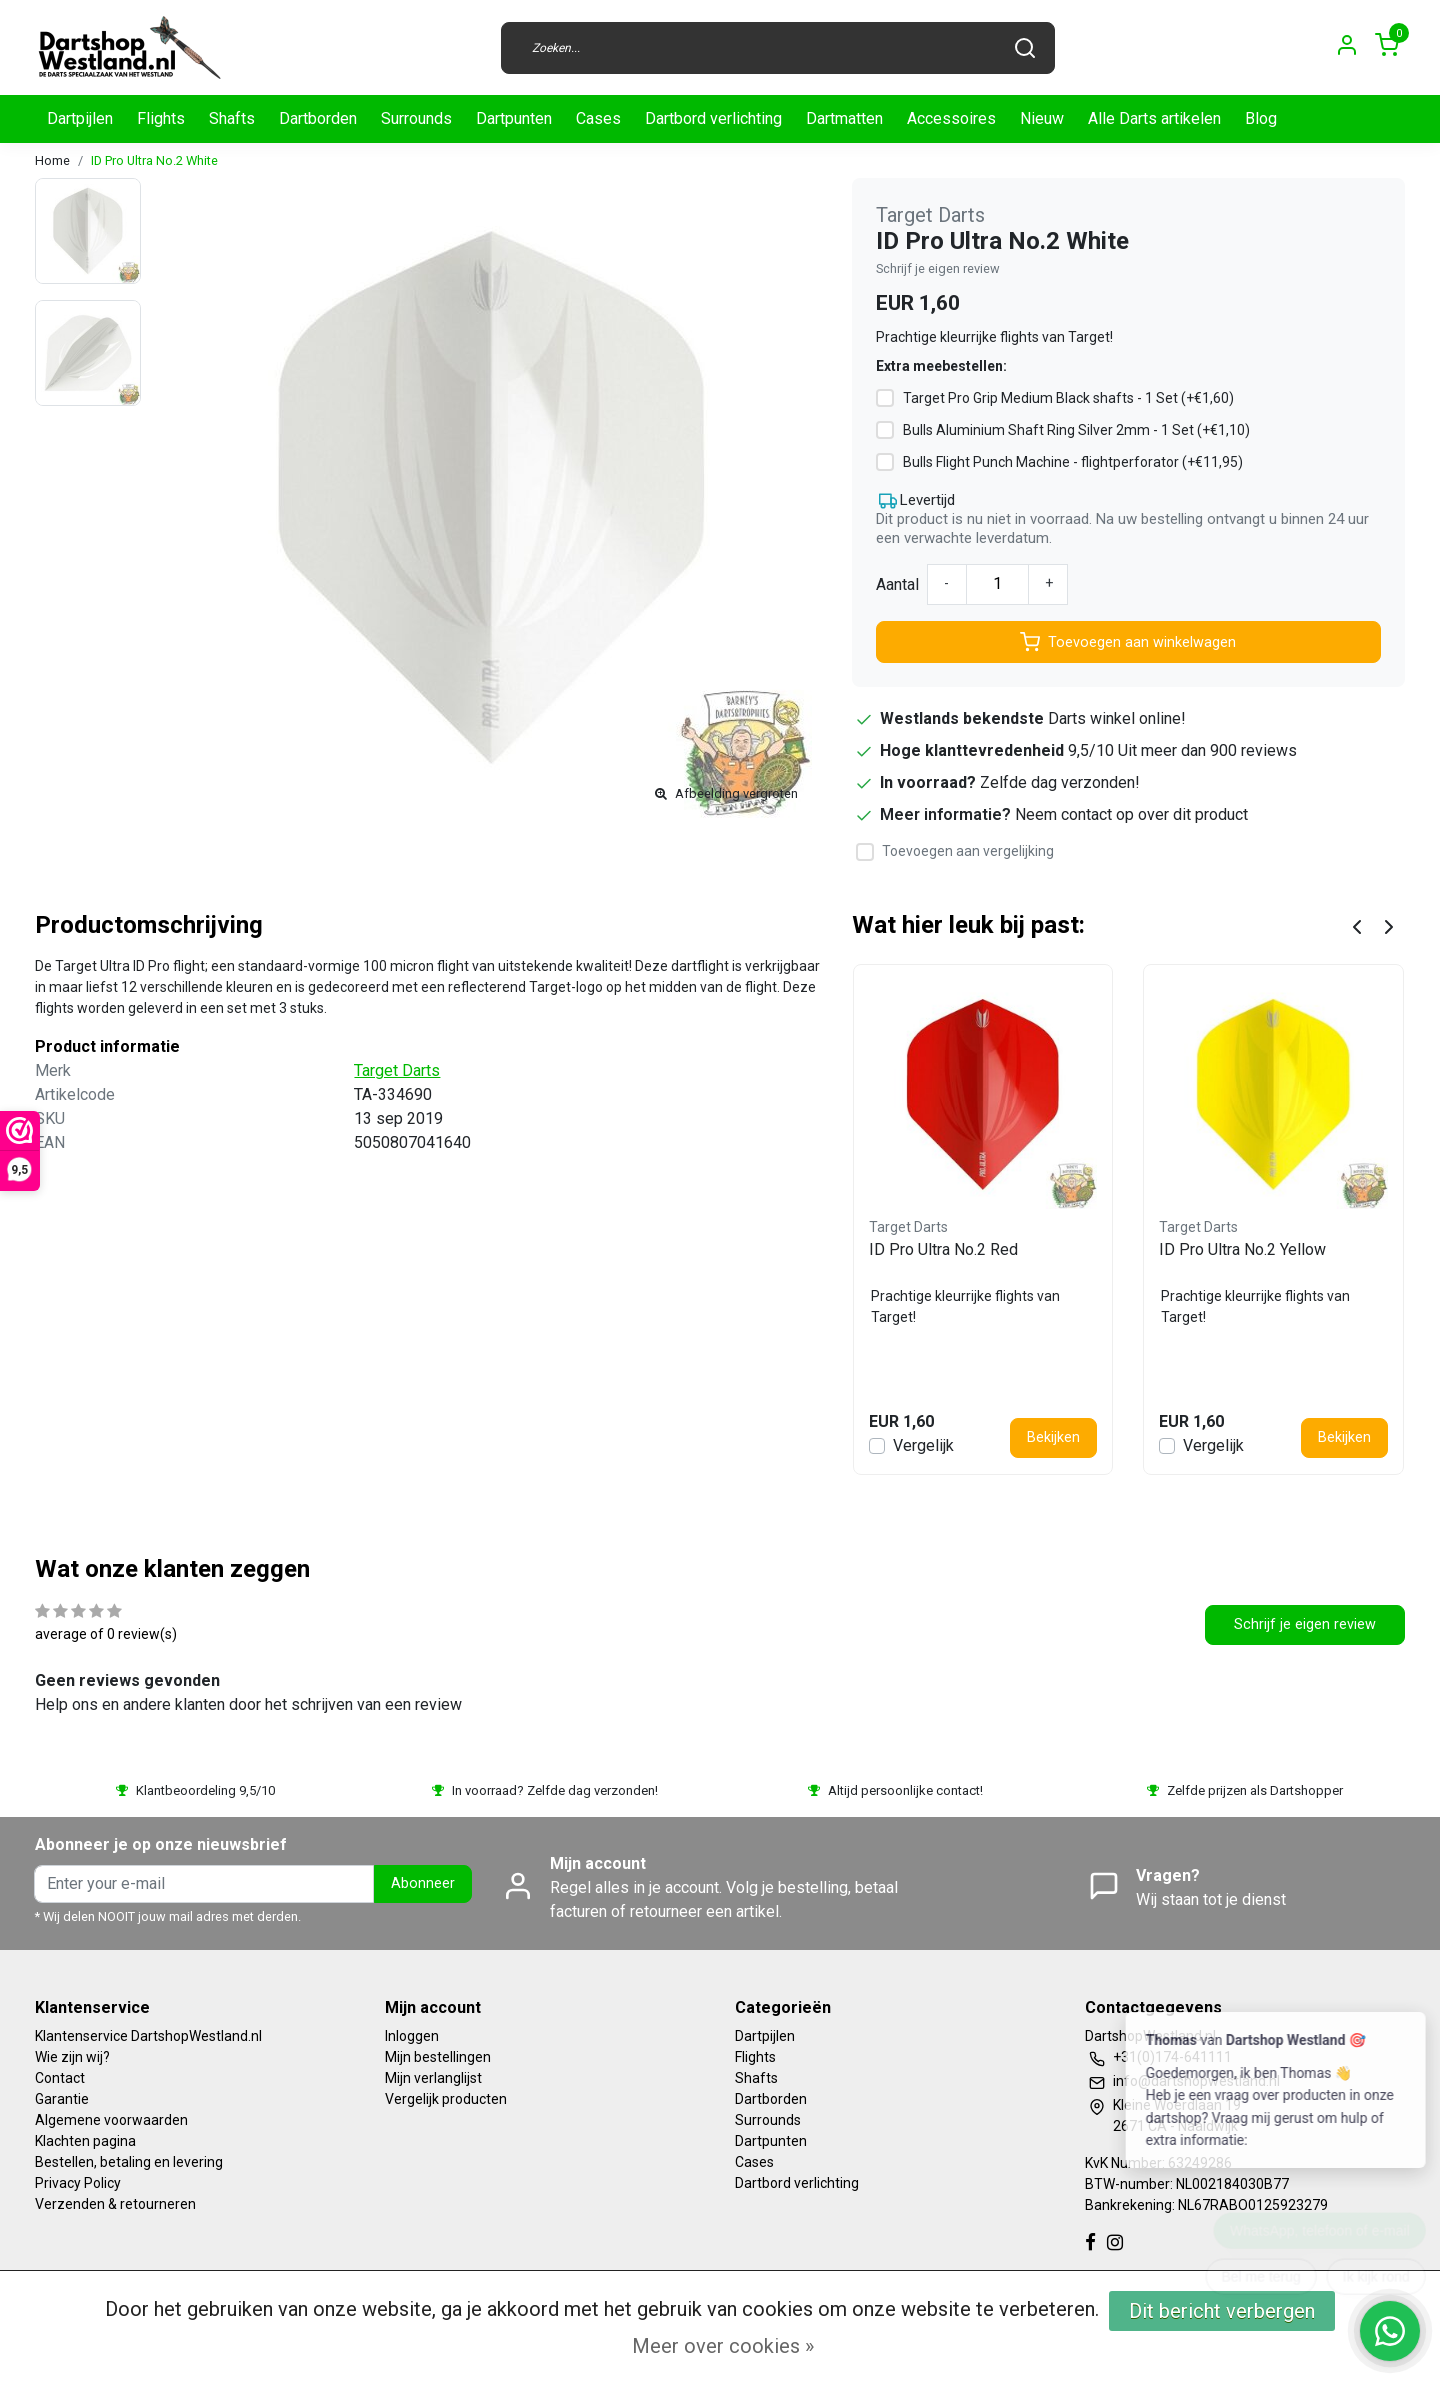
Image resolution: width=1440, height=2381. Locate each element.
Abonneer (423, 1883)
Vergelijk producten (446, 2099)
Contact (60, 2078)
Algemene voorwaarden (111, 2120)
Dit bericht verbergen (1222, 2311)
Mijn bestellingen (438, 2057)
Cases (598, 118)
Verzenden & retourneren (115, 2204)
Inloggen (412, 2036)
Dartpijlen (80, 118)
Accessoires (951, 118)
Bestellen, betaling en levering (129, 2162)
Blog (1261, 118)
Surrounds (416, 118)
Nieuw (1042, 118)
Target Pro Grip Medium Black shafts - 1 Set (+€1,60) (1068, 398)
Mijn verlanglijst (433, 2078)
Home (52, 160)
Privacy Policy (78, 2183)
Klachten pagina (85, 2141)
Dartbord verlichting (713, 118)
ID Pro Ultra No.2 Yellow (1242, 1249)
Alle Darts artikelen (1154, 118)
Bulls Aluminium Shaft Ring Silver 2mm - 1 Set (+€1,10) (1076, 430)
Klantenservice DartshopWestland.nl (148, 2036)
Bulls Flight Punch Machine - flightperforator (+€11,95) (1073, 462)
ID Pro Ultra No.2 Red (943, 1249)
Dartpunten (514, 118)
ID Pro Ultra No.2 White (154, 160)
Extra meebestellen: (941, 366)
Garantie (62, 2099)
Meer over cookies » (723, 2346)
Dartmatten (844, 118)
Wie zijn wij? (72, 2057)
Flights (161, 118)
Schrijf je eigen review (938, 268)
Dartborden (318, 118)
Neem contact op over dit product (1131, 814)
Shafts (232, 118)
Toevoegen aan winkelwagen (1128, 642)
